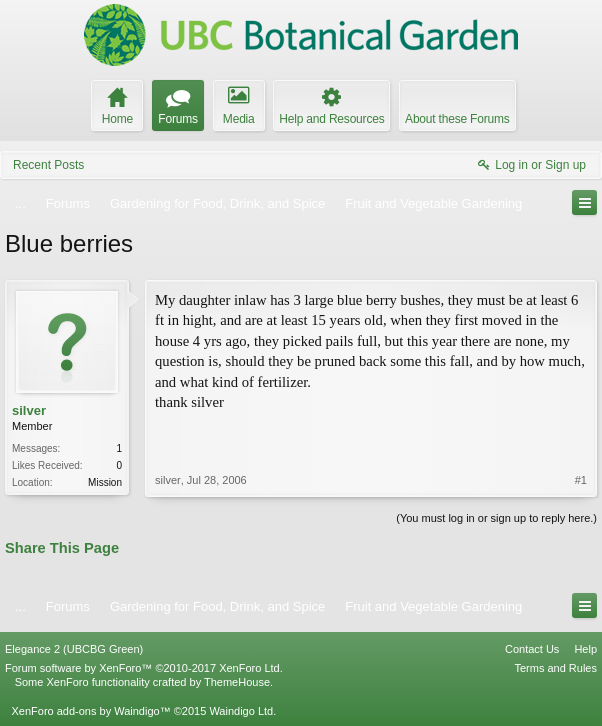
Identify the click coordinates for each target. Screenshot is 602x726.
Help (585, 649)
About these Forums (457, 119)
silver (29, 410)
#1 (581, 480)
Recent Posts (48, 165)
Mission (105, 482)
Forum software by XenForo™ (144, 668)
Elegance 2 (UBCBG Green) (74, 649)
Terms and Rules (555, 668)
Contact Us (532, 649)
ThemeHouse (237, 682)
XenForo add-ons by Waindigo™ (90, 711)
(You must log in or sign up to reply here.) (496, 518)
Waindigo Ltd (241, 711)
